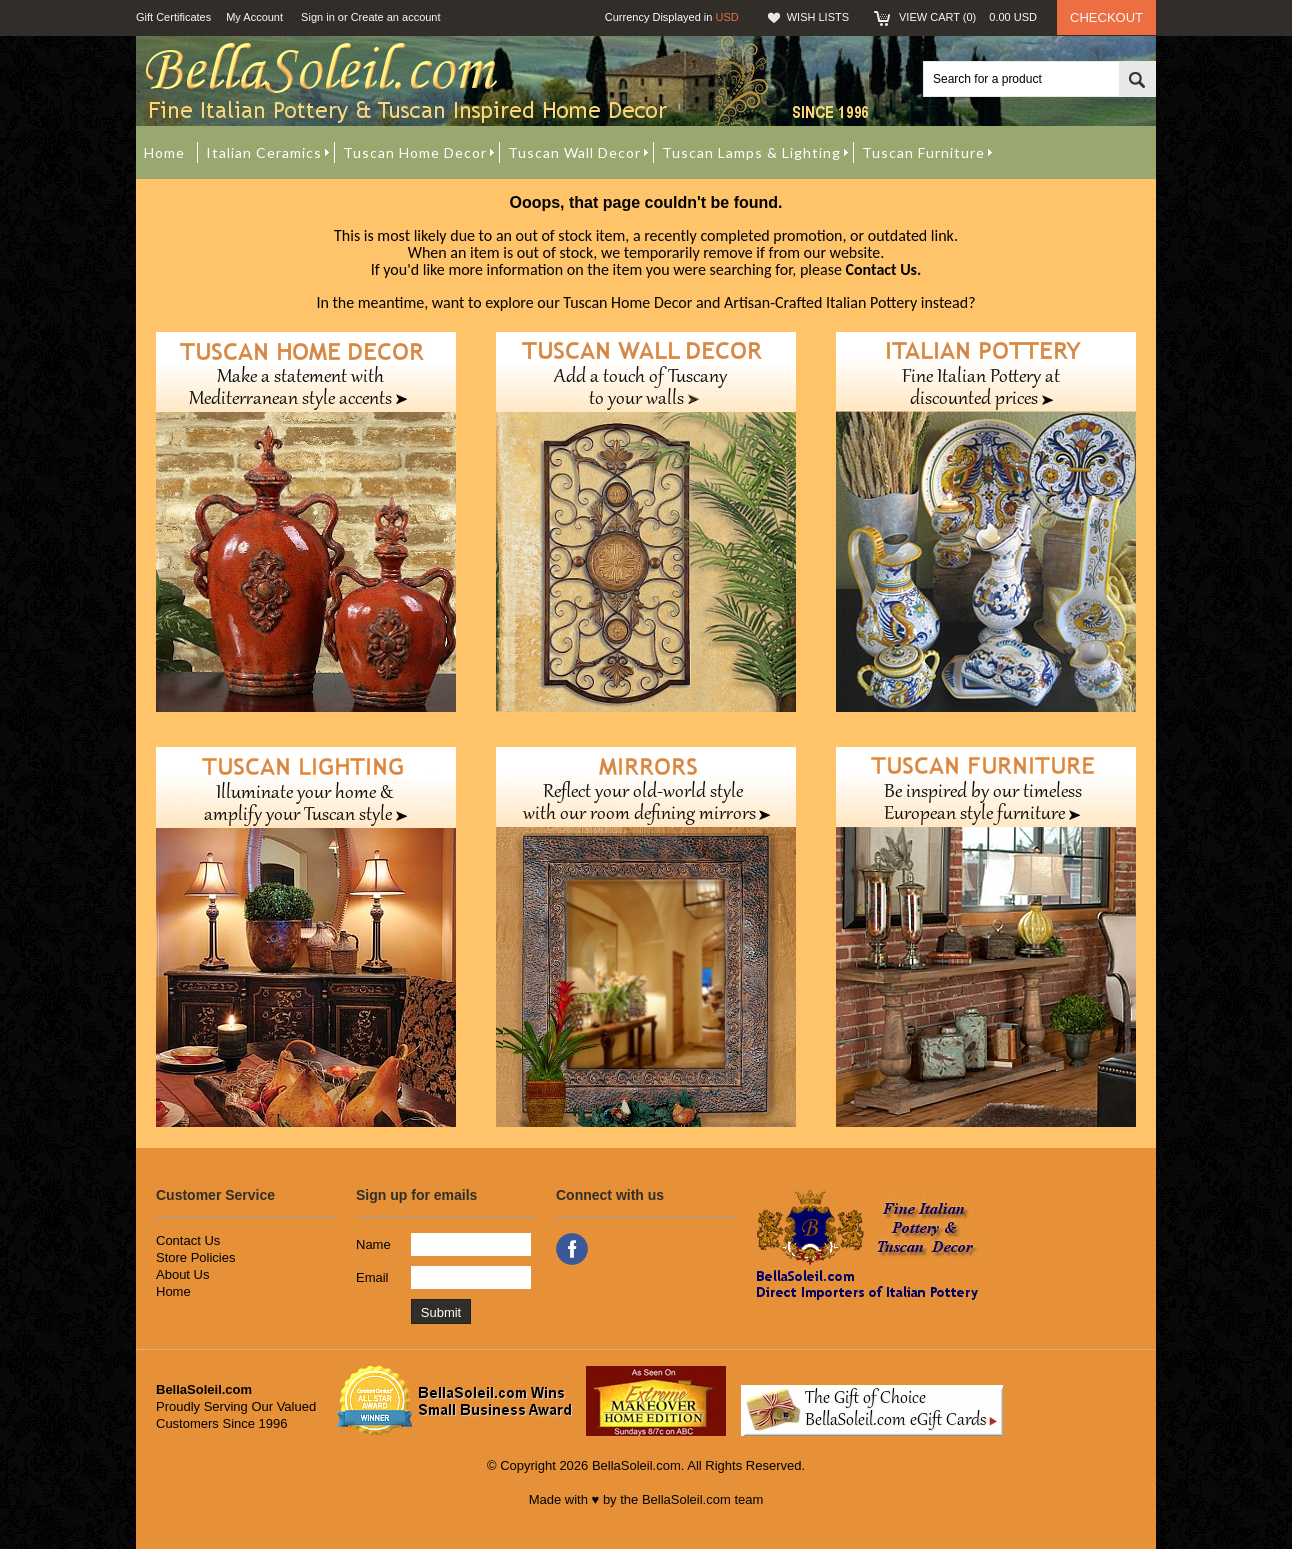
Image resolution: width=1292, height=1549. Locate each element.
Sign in (318, 17)
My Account (254, 17)
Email (372, 1277)
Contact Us (188, 1240)
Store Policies (195, 1257)
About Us (182, 1274)
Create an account (396, 17)
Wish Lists (818, 17)
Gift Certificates (173, 17)
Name (373, 1244)
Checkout (1106, 17)
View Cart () (968, 17)
